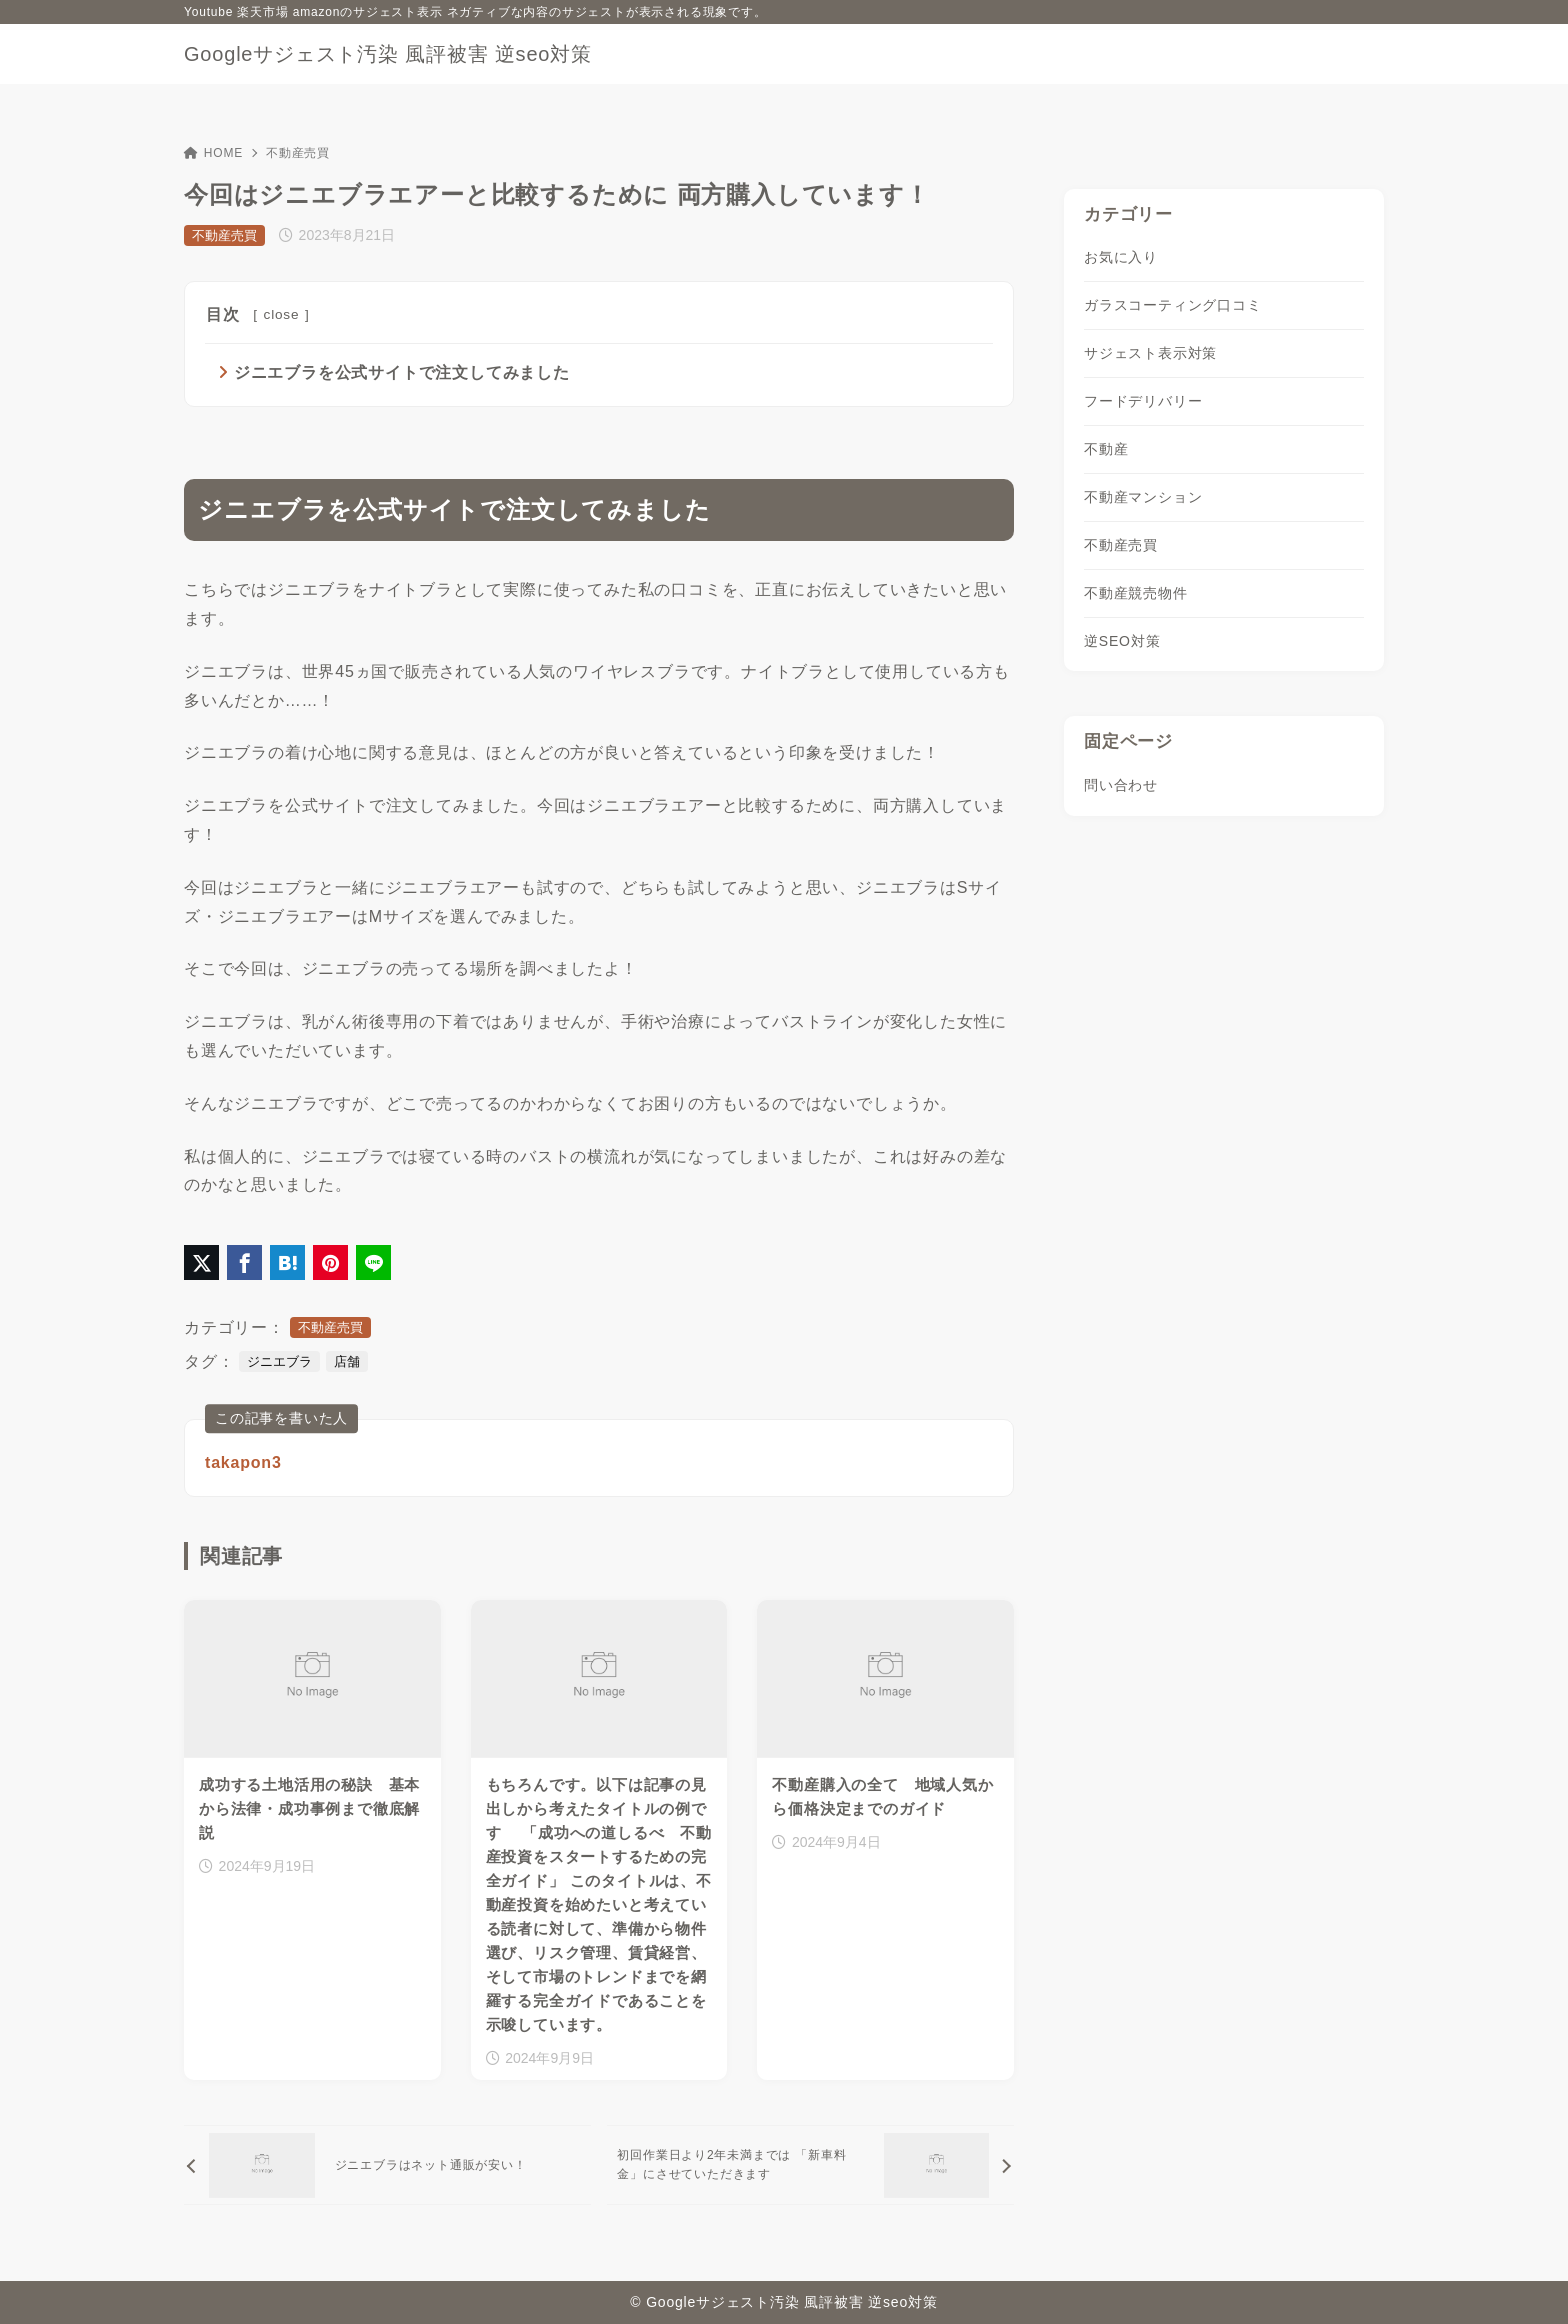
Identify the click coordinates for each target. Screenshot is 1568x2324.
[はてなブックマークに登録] (287, 1262)
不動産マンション (1143, 497)
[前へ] (387, 2165)
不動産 (1106, 449)
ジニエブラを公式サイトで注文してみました (402, 372)
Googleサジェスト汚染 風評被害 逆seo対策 (388, 54)
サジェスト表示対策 (1150, 353)
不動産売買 (298, 153)
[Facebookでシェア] (244, 1262)
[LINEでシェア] (373, 1262)
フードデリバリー (1143, 401)
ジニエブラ (279, 1361)
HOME (213, 153)
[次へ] (810, 2165)
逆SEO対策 (1122, 641)
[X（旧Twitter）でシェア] (201, 1262)
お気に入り (1121, 257)
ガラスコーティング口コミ (1173, 305)
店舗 (347, 1361)
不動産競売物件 (1136, 593)
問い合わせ (1121, 785)
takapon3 (243, 1462)
